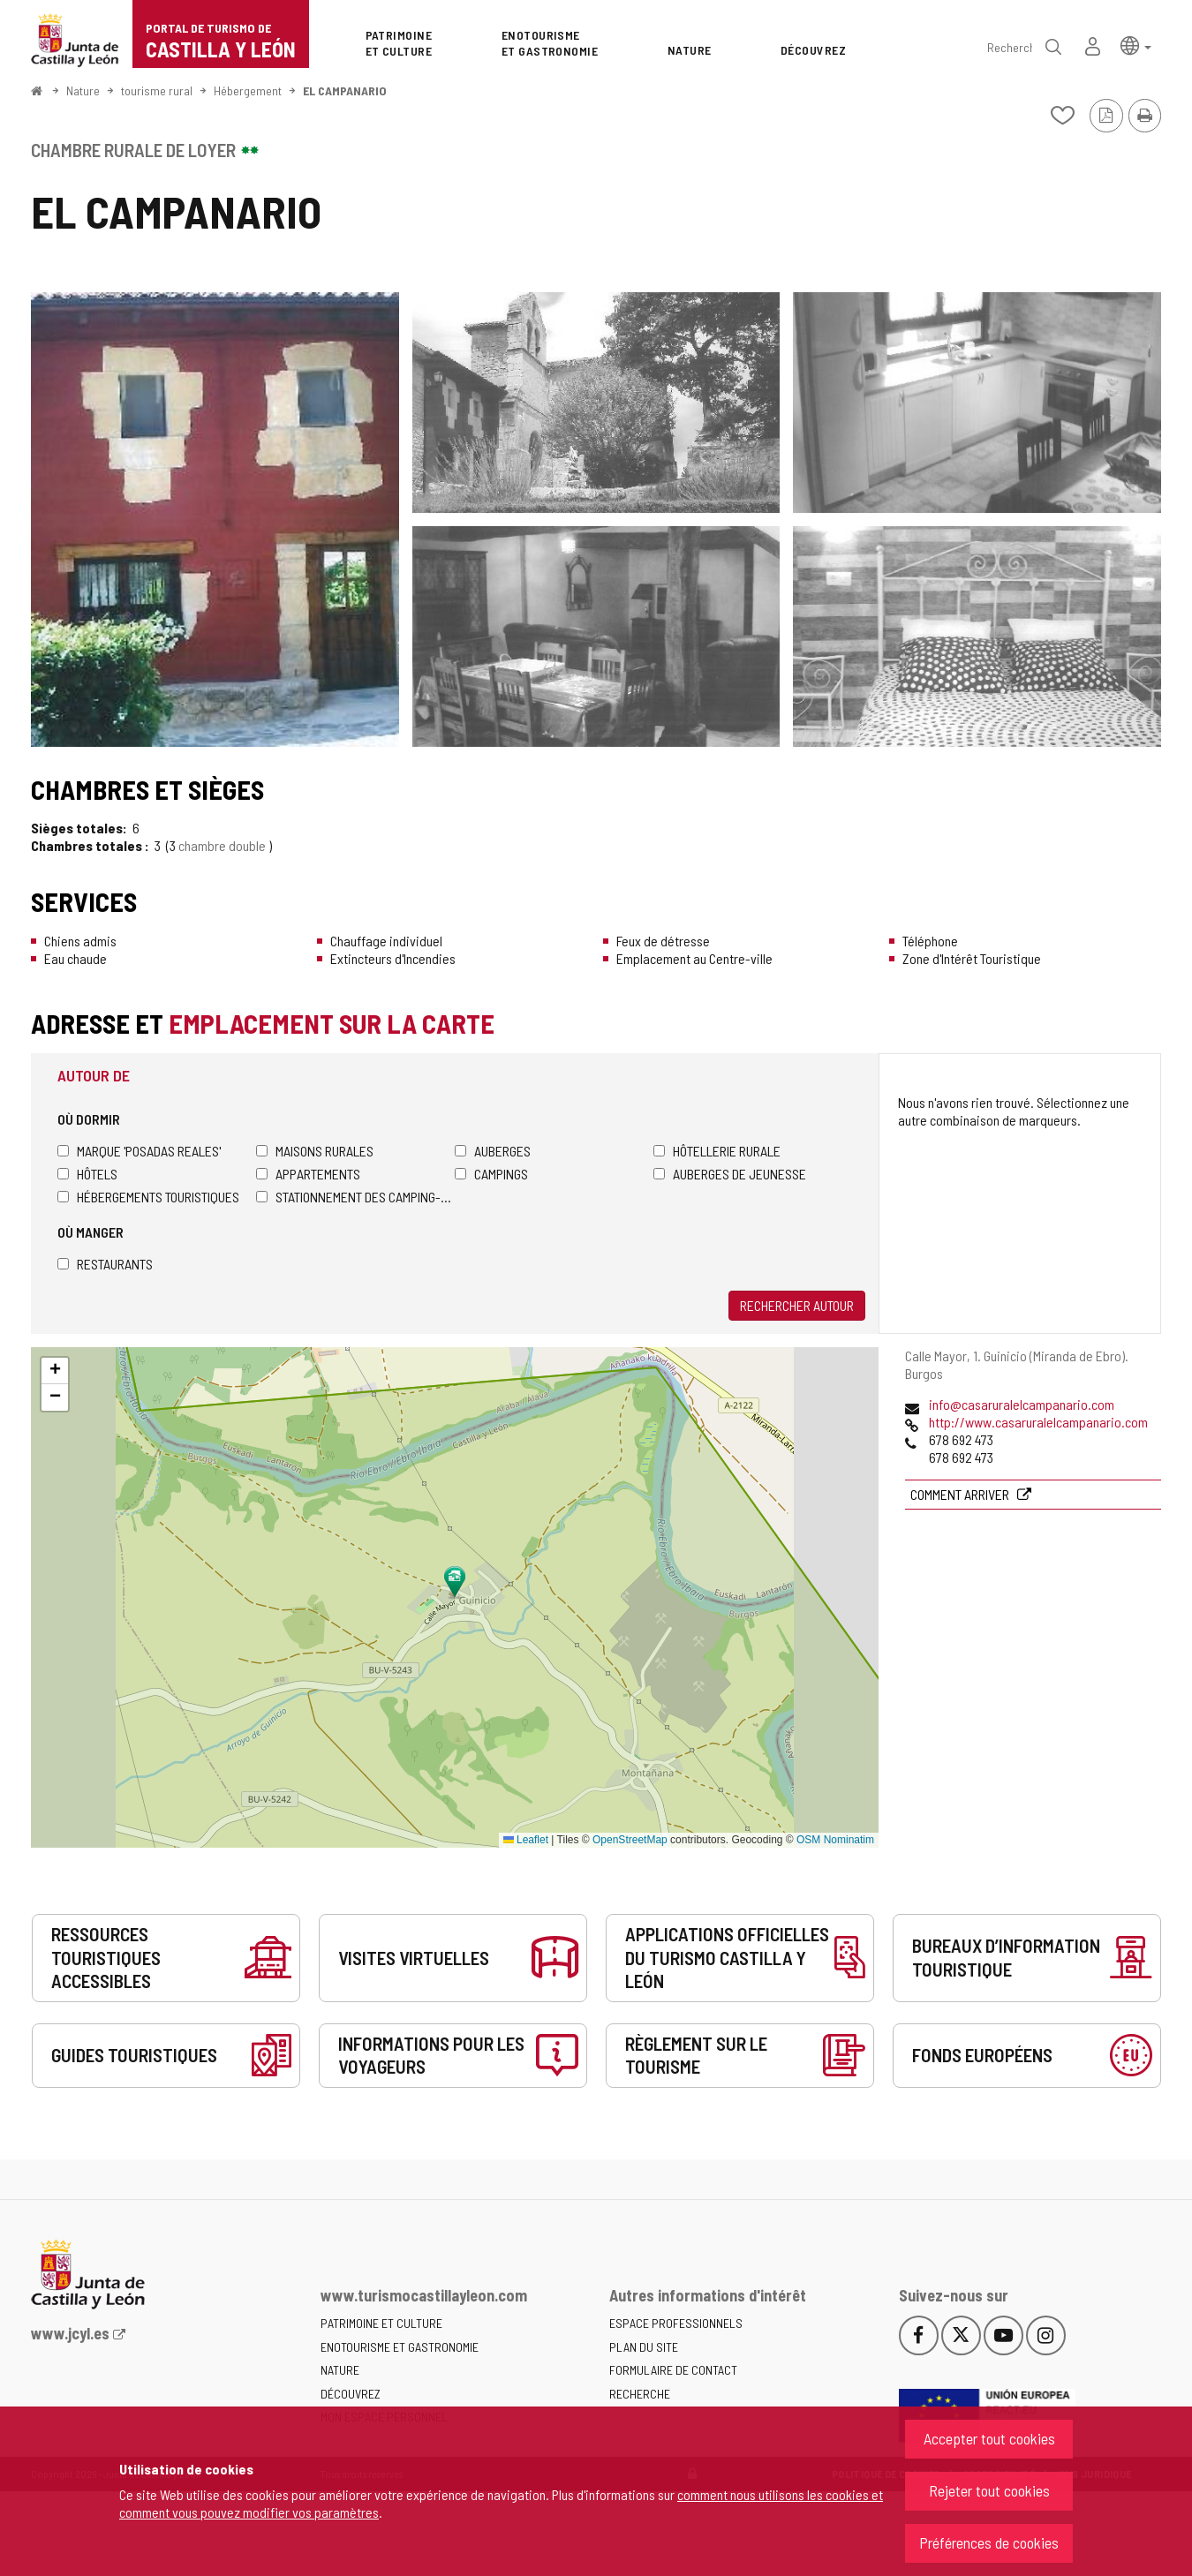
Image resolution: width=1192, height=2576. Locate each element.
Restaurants (105, 1263)
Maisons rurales (314, 1150)
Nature (83, 90)
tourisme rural (156, 90)
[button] (1135, 45)
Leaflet (525, 1840)
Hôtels (87, 1173)
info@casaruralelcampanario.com (1021, 1404)
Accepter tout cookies (989, 2438)
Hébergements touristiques (148, 1196)
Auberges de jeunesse (729, 1173)
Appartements (308, 1173)
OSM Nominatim (835, 1840)
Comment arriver (961, 1494)
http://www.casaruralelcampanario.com (1038, 1421)
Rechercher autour (797, 1305)
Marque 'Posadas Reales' (139, 1150)
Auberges (493, 1150)
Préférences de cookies (989, 2542)
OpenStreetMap (630, 1840)
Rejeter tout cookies (989, 2490)
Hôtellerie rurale (717, 1150)
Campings (491, 1173)
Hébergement (248, 90)
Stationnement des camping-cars (355, 1196)
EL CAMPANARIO (345, 90)
